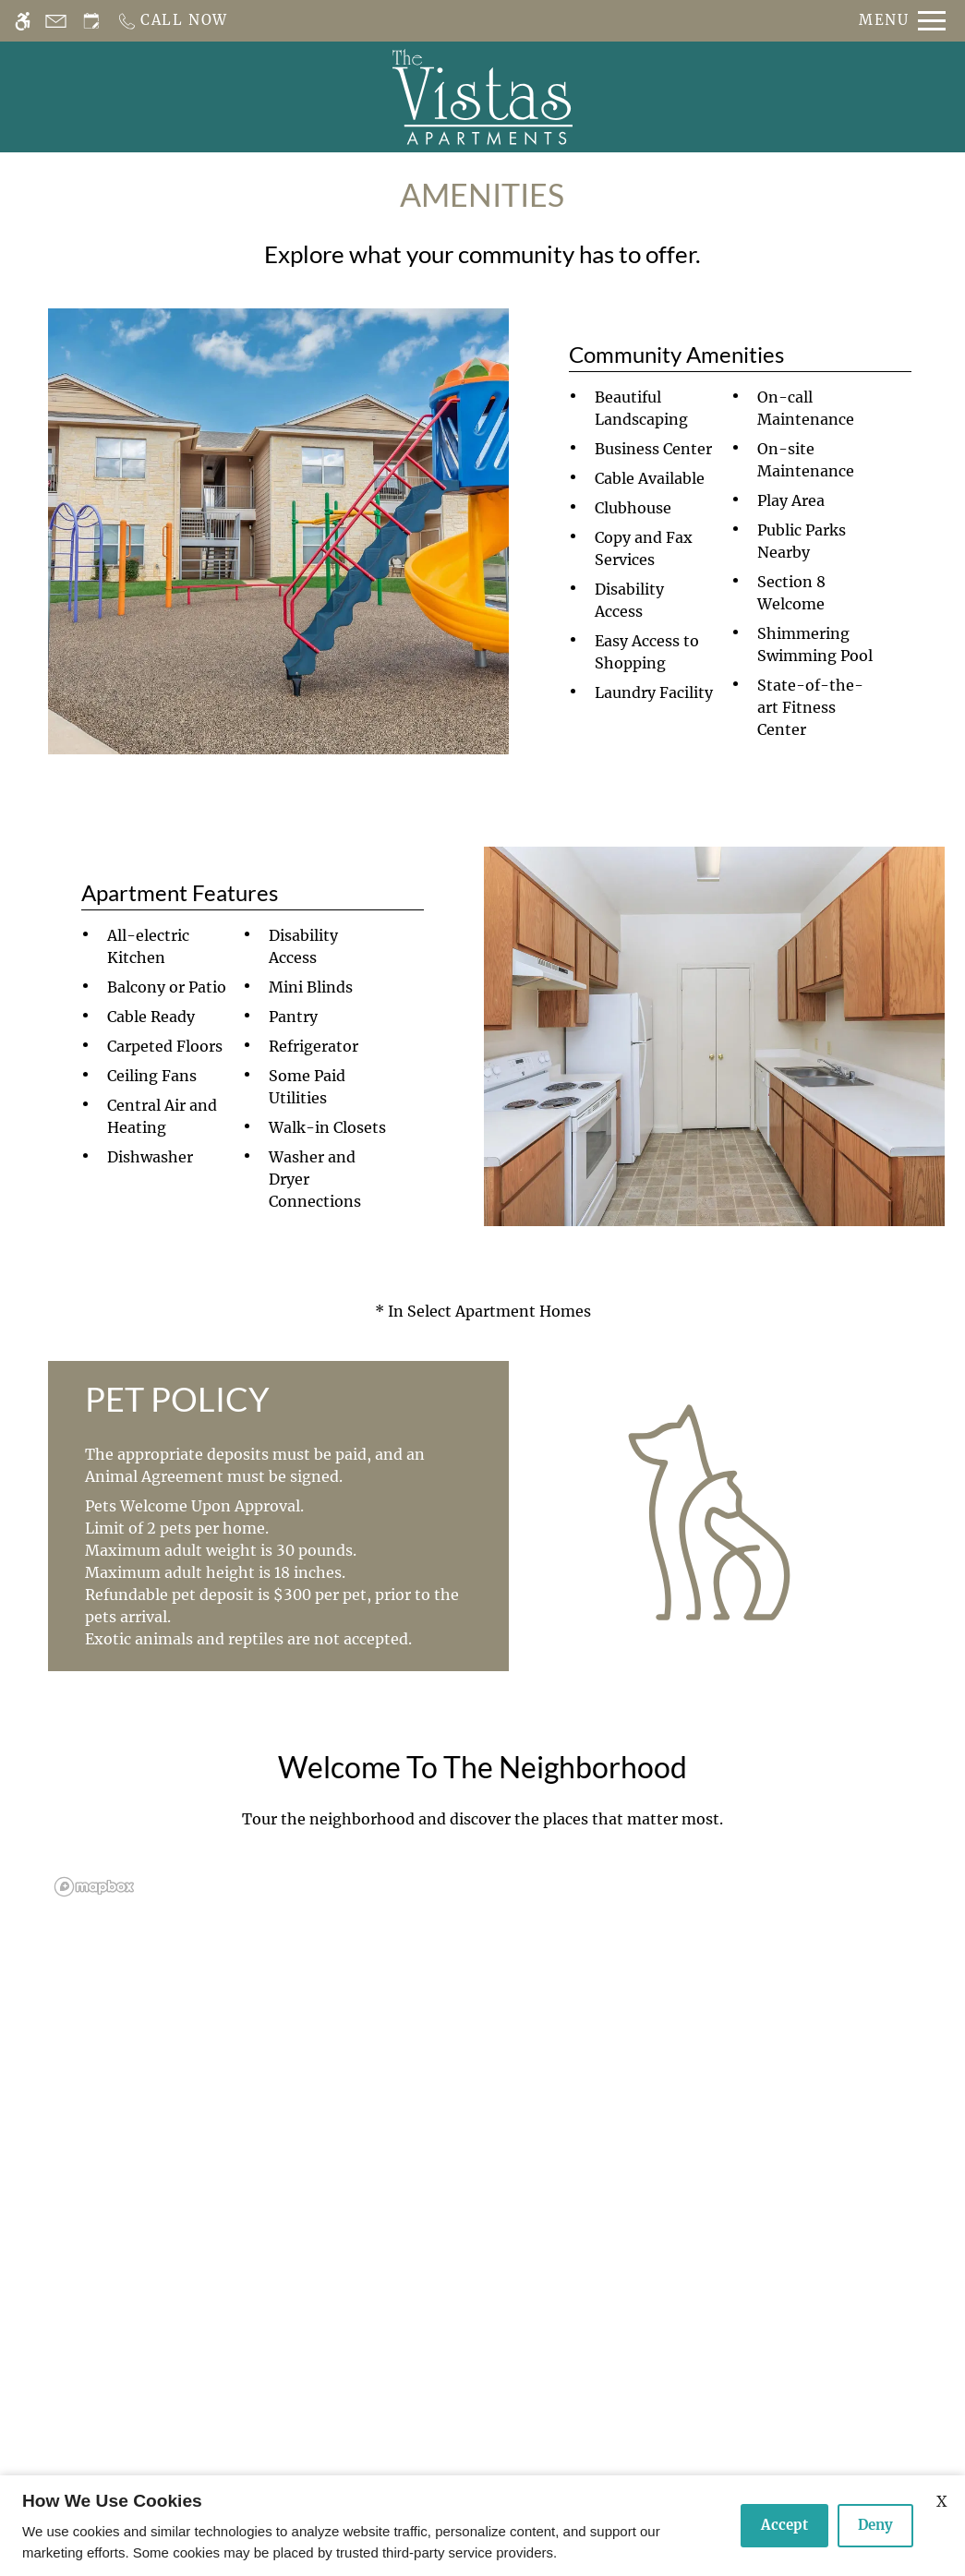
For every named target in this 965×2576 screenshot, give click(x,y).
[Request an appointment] (91, 21)
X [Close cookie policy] (941, 2501)
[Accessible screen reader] (22, 21)
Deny (875, 2525)
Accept (784, 2525)
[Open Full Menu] (902, 21)
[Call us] (172, 21)
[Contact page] (56, 21)
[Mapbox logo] (94, 1886)
